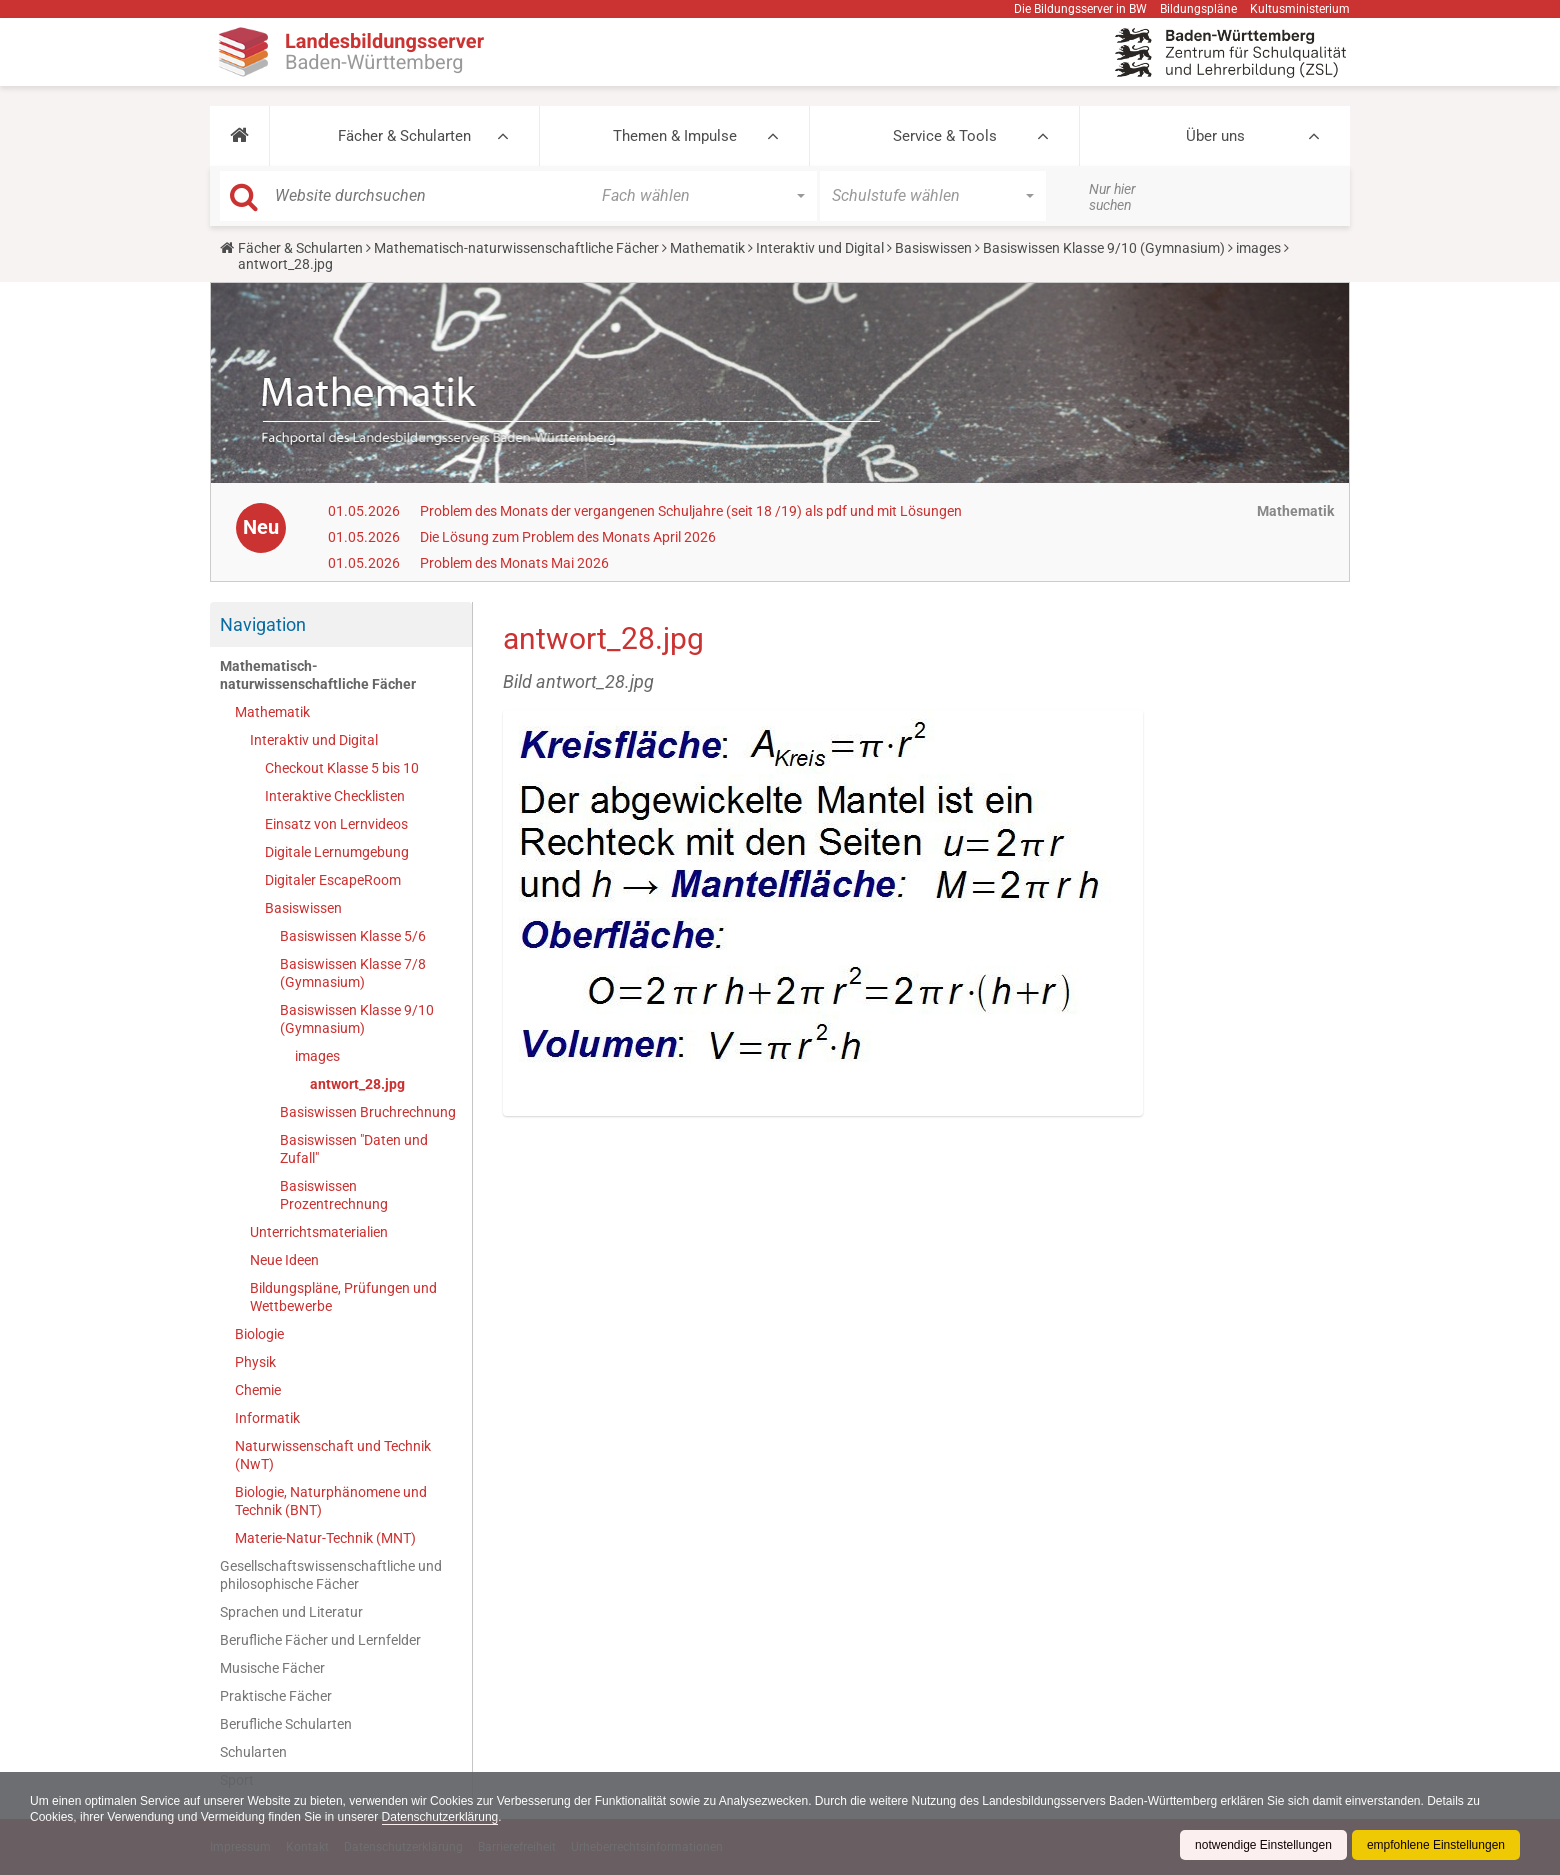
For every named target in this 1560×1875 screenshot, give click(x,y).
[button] (239, 136)
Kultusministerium (1300, 9)
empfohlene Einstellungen (1436, 1845)
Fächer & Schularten (404, 136)
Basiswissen (933, 248)
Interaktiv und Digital (820, 248)
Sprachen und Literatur (291, 1612)
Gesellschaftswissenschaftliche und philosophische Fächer (331, 1575)
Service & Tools (945, 136)
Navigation (263, 624)
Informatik (267, 1418)
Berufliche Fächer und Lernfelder (320, 1640)
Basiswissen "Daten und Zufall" (354, 1149)
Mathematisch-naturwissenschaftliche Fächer (516, 248)
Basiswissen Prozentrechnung (334, 1195)
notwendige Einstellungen (1263, 1845)
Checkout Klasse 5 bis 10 (342, 768)
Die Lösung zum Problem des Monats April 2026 (568, 537)
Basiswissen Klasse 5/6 (353, 936)
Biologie (259, 1334)
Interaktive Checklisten (335, 796)
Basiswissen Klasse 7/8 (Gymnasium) (353, 973)
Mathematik (707, 248)
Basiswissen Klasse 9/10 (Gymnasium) (1104, 248)
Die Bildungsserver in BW (1080, 9)
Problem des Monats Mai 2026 (514, 563)
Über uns (1215, 136)
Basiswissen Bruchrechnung (368, 1112)
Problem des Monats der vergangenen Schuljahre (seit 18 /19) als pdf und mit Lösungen (691, 511)
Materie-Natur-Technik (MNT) (325, 1538)
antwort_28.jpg (357, 1084)
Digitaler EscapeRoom (333, 880)
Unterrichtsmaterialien (319, 1232)
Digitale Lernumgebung (337, 852)
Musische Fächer (272, 1668)
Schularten (253, 1752)
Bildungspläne (1198, 9)
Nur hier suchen (1112, 197)
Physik (255, 1362)
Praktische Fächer (276, 1696)
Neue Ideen (284, 1260)
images (1258, 248)
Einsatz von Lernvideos (336, 824)
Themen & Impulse (675, 136)
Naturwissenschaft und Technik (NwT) (333, 1455)
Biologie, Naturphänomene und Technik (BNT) (331, 1501)
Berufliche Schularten (286, 1724)
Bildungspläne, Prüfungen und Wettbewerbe (343, 1297)
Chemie (258, 1390)
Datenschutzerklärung (440, 1817)
